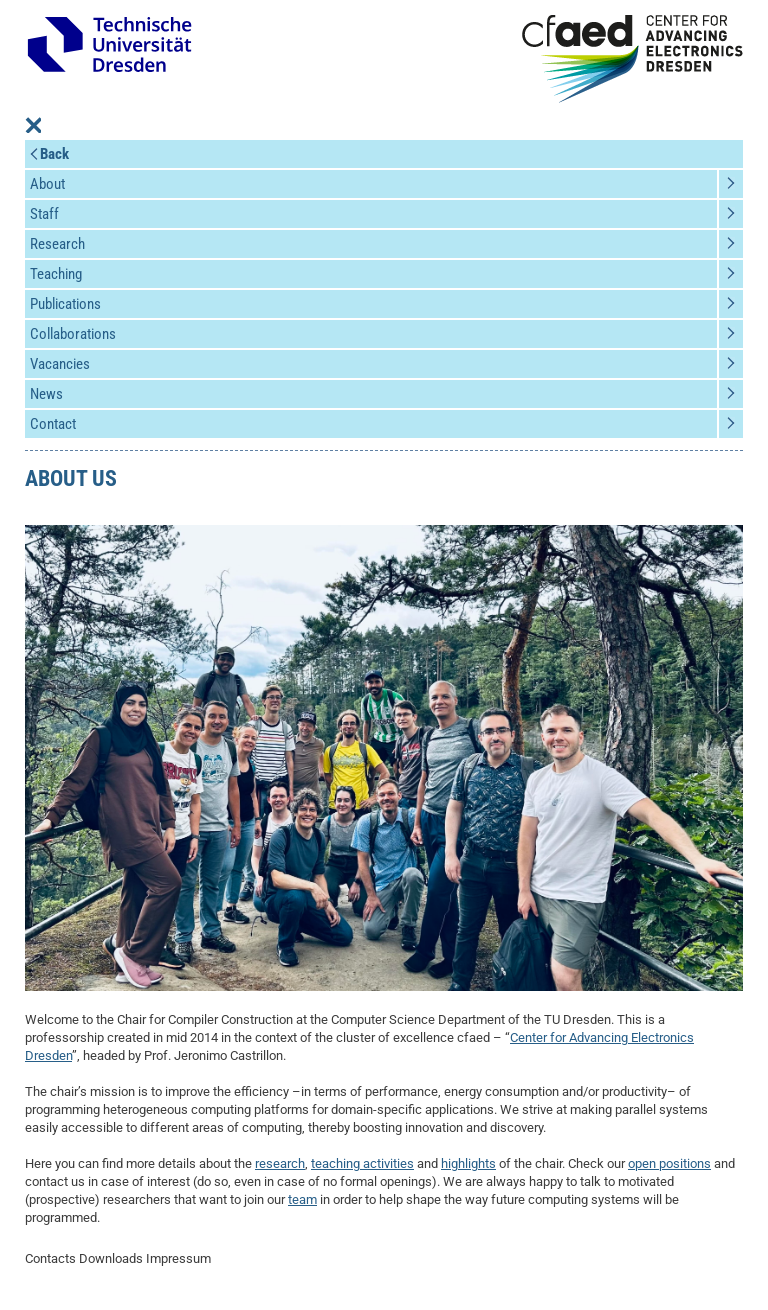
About (47, 184)
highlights (468, 1163)
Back (54, 154)
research (280, 1163)
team (302, 1199)
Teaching (56, 274)
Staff (44, 214)
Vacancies (60, 364)
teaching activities (362, 1163)
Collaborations (73, 334)
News (46, 394)
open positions (669, 1163)
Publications (65, 304)
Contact (53, 424)
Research (57, 244)
